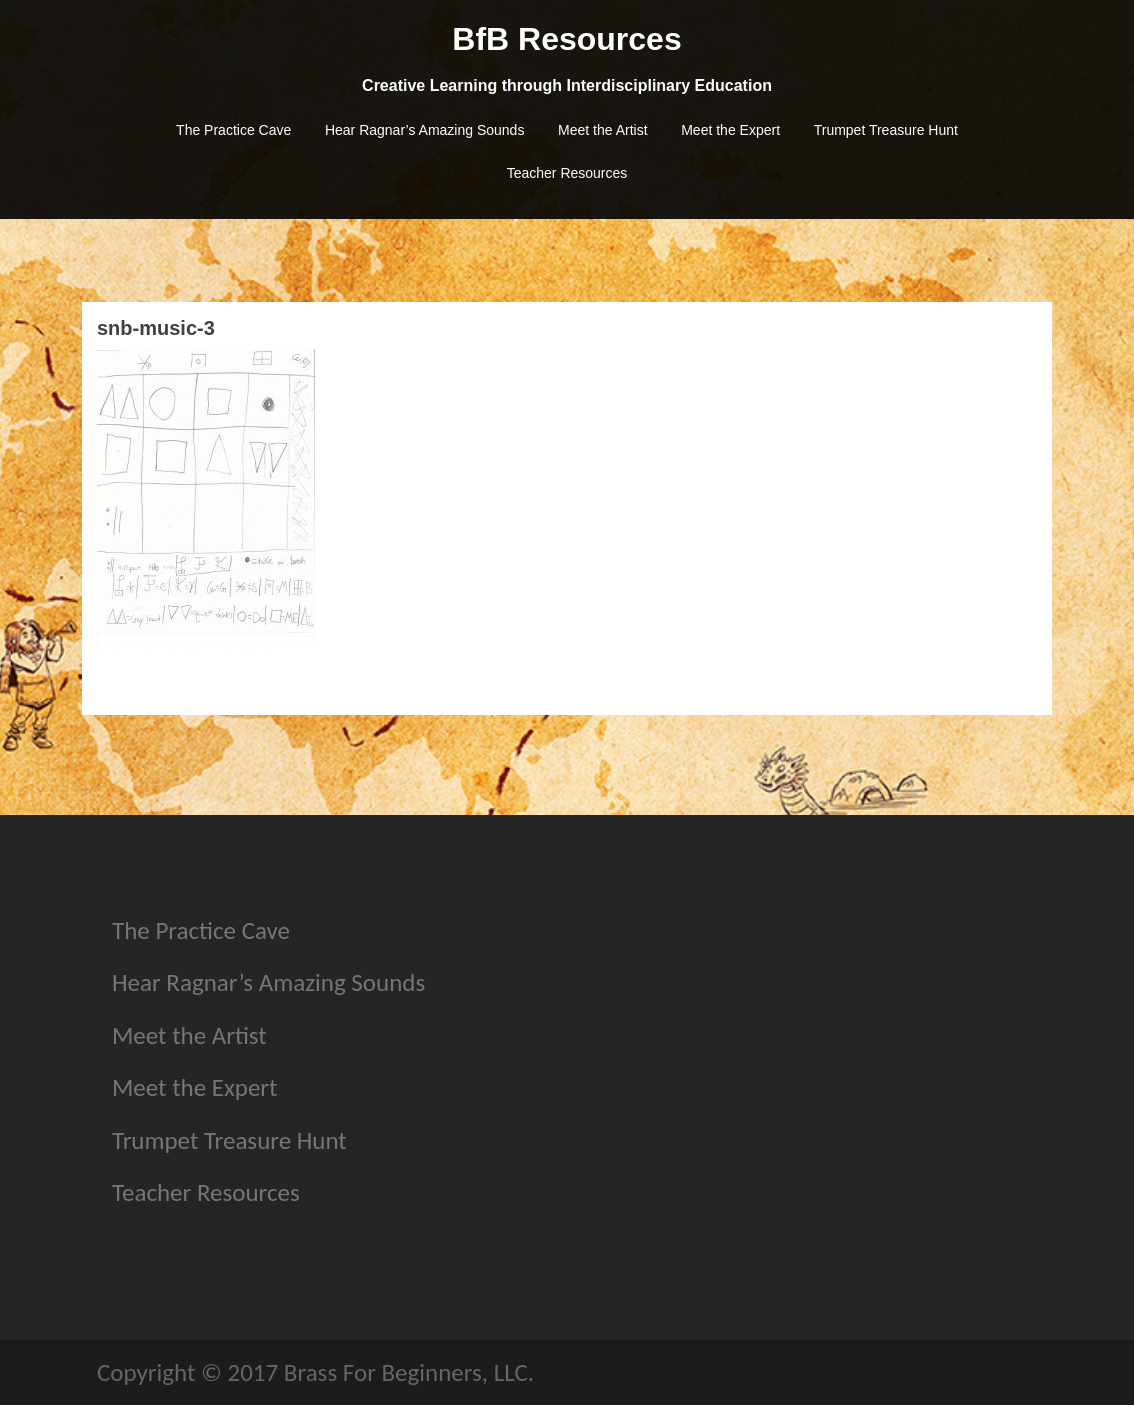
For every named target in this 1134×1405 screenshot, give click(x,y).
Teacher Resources (567, 173)
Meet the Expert (730, 130)
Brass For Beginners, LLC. (409, 1372)
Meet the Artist (602, 130)
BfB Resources (566, 39)
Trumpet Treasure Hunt (886, 130)
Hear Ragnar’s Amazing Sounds (425, 130)
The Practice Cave (233, 130)
